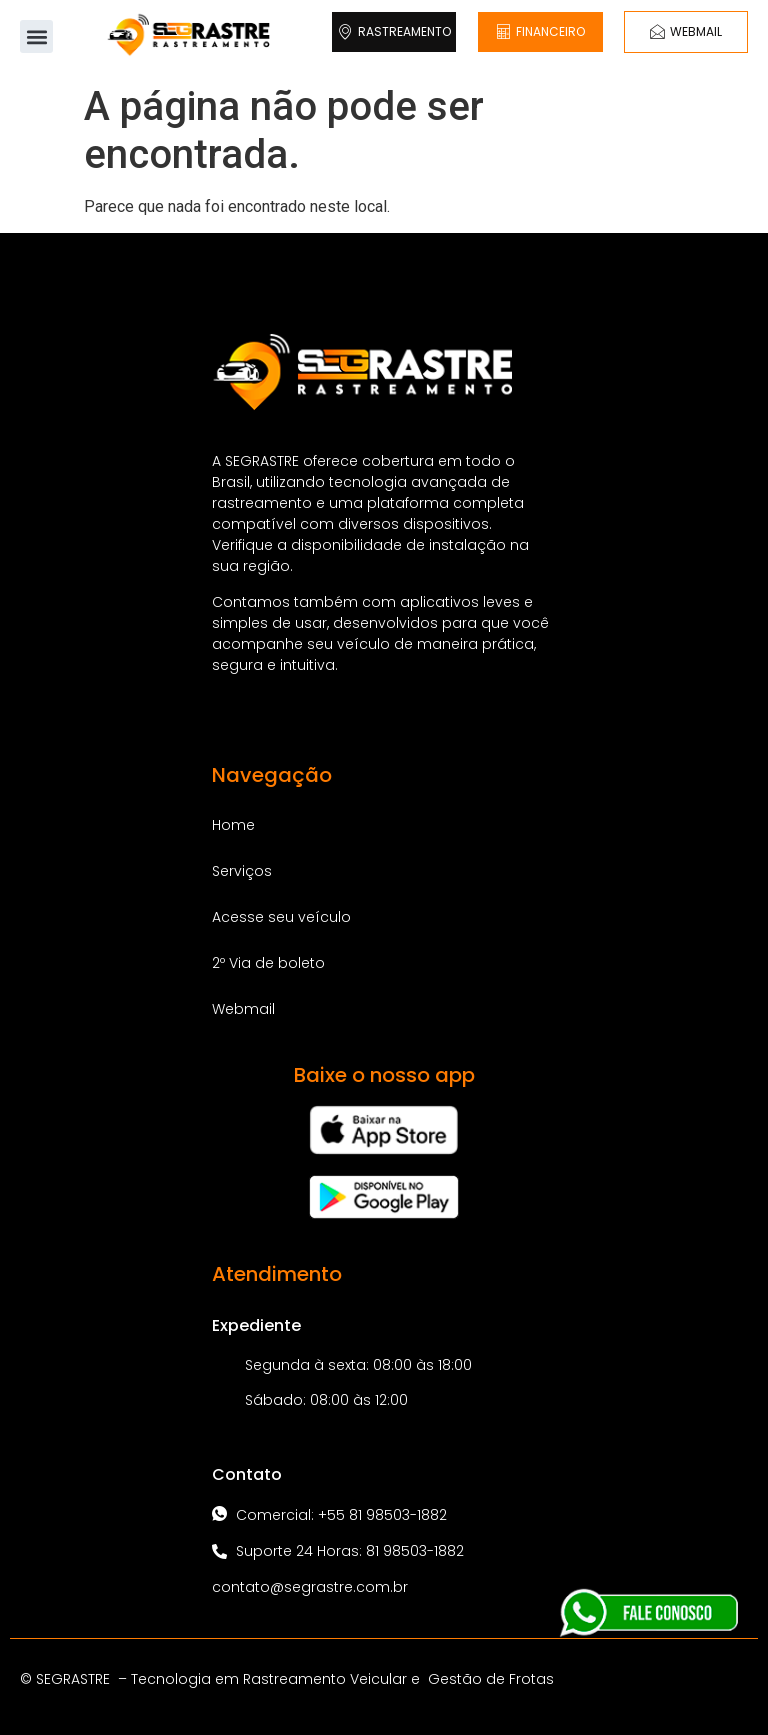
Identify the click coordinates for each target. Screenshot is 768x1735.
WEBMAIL (686, 31)
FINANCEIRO (540, 31)
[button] (36, 36)
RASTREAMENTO (394, 31)
